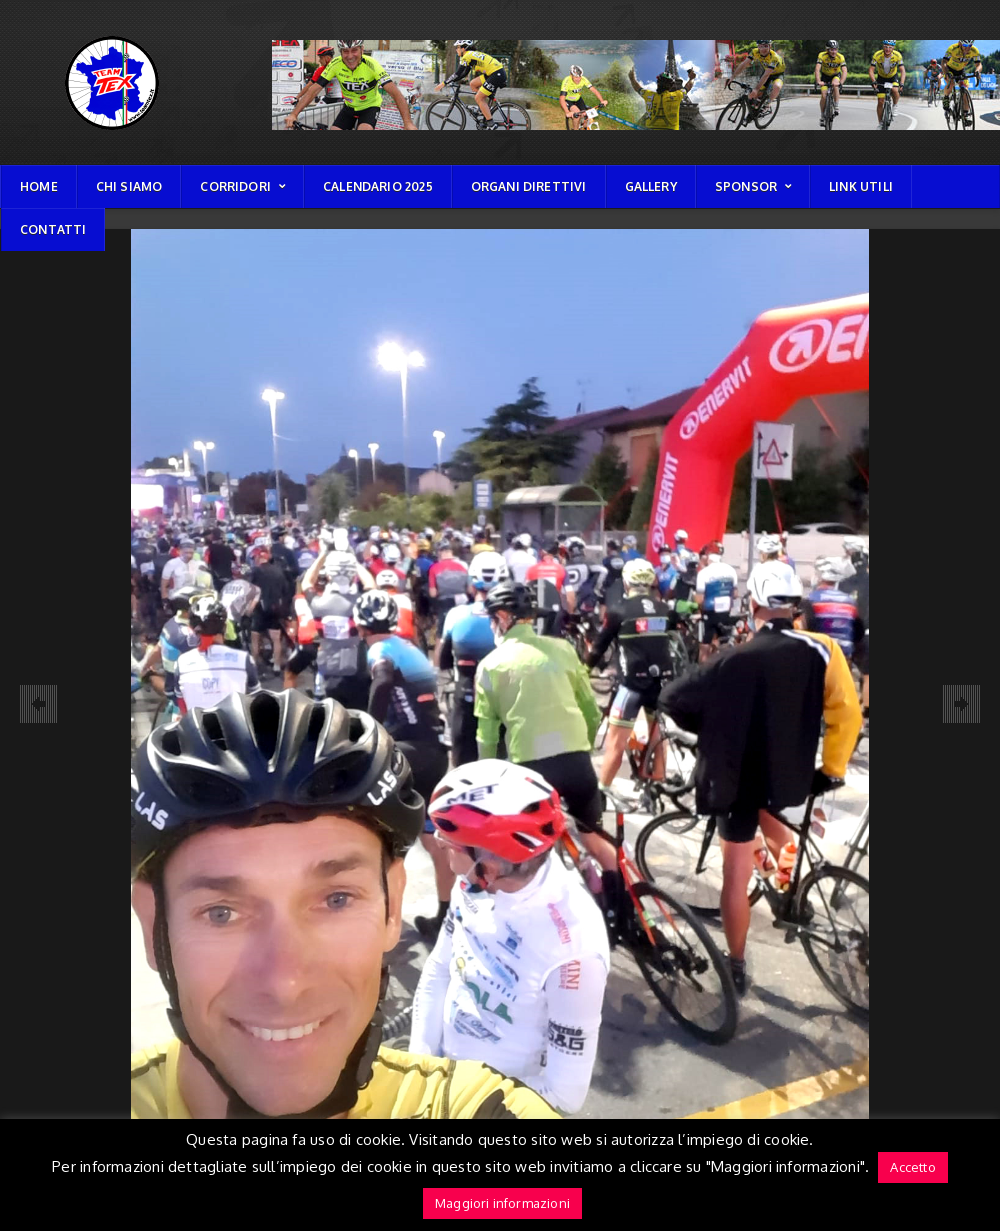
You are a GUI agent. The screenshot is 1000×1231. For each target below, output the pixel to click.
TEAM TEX (27, 35)
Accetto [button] (912, 1167)
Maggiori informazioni (502, 1203)
